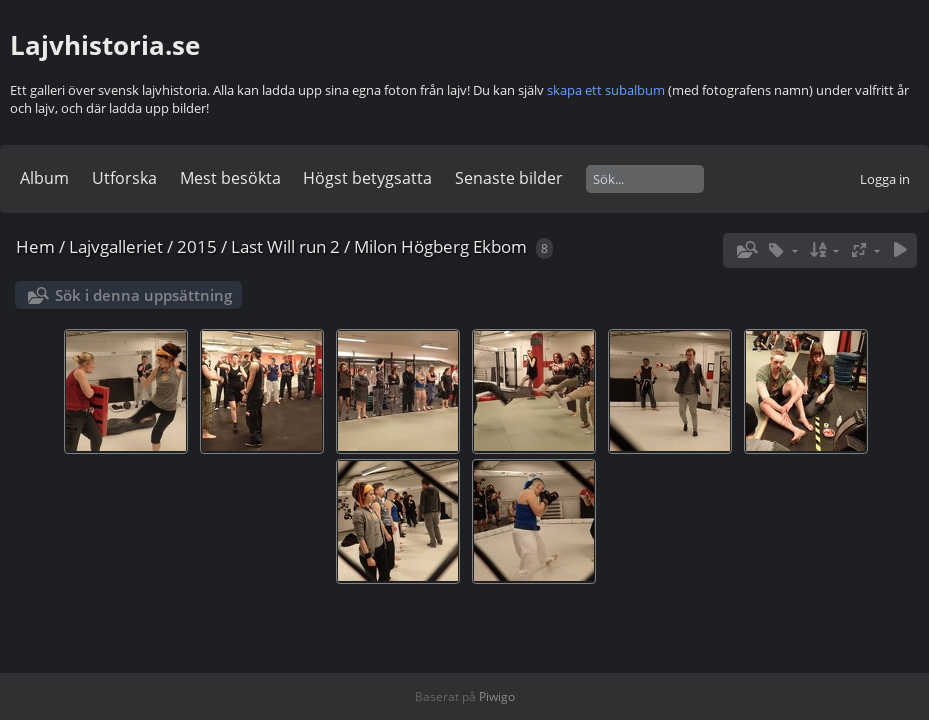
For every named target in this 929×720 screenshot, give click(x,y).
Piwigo (497, 696)
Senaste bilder (509, 178)
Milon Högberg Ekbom (440, 246)
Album (44, 178)
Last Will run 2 (285, 246)
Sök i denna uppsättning (143, 295)
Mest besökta (230, 178)
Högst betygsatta (367, 178)
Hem (35, 246)
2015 (197, 246)
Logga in (885, 179)
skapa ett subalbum (606, 90)
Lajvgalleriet (116, 246)
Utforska (124, 178)
